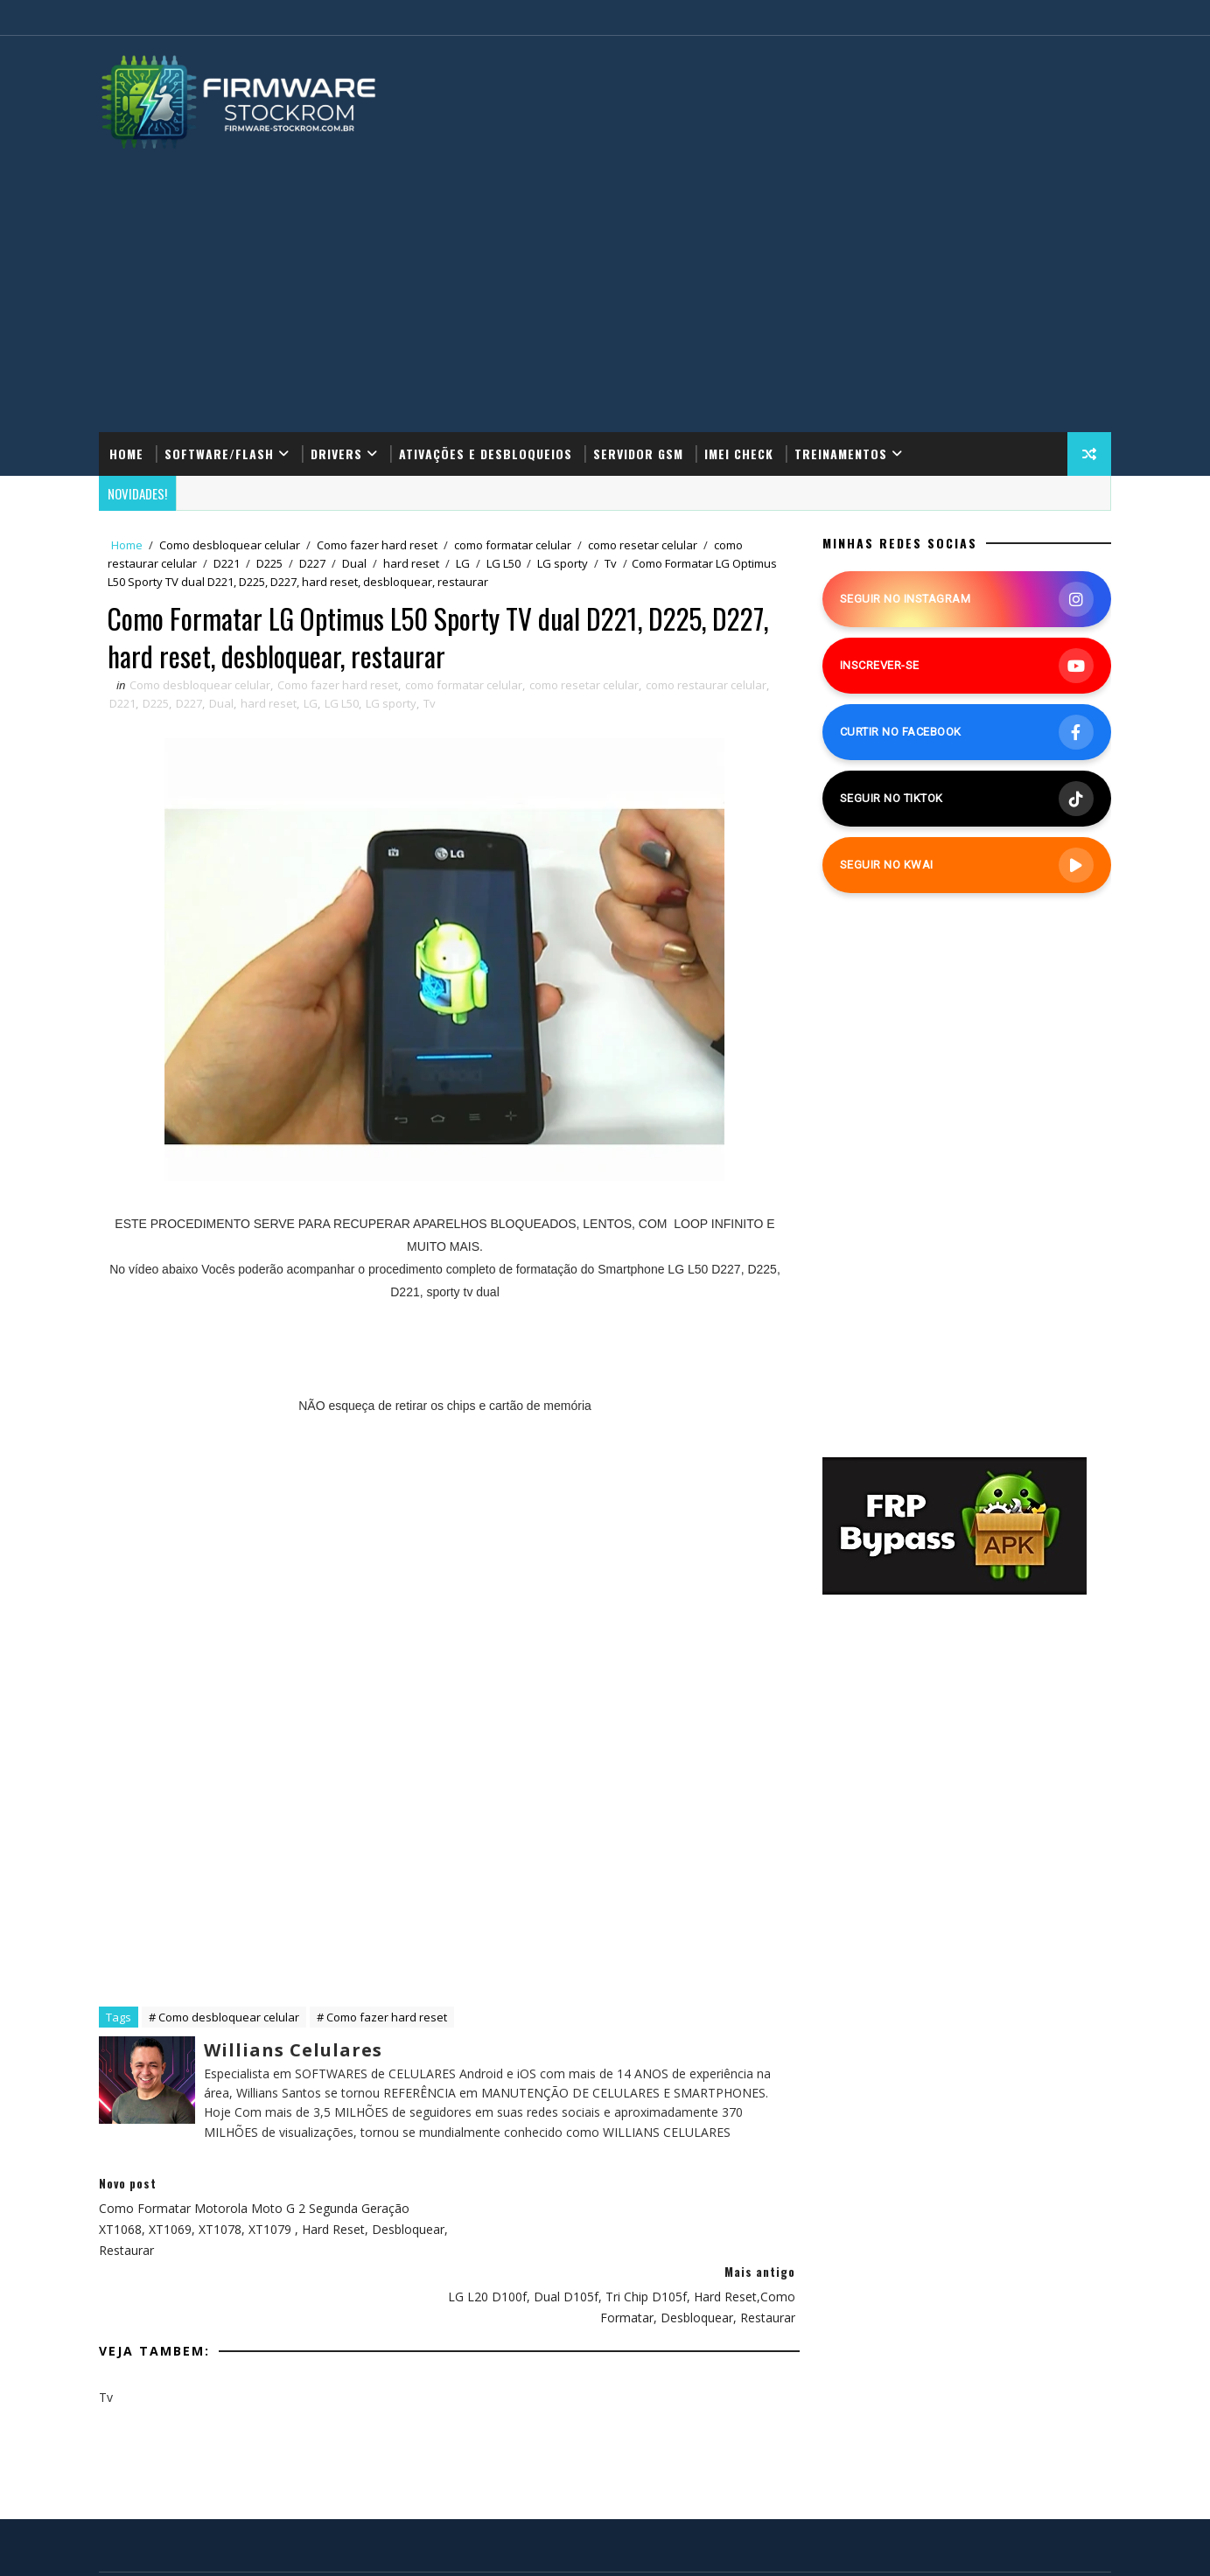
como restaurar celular (709, 685)
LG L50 (507, 563)
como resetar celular (646, 545)
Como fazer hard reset (380, 545)
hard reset (415, 563)
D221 (230, 563)
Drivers (340, 452)
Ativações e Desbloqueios (489, 452)
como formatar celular (516, 545)
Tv (614, 563)
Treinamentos (844, 452)
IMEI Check (742, 452)
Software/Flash (222, 452)
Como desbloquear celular (233, 545)
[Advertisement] (605, 282)
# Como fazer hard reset (385, 2018)
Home (130, 452)
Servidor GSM (642, 452)
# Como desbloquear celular (227, 2018)
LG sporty (566, 563)
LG (466, 563)
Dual (358, 563)
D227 (316, 563)
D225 (273, 563)
